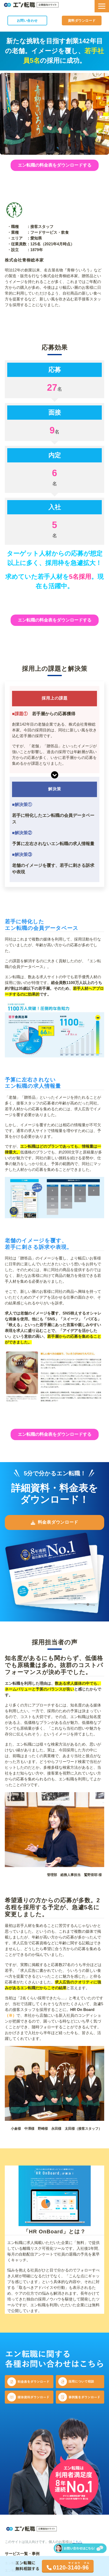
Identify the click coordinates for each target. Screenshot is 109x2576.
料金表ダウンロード (58, 1522)
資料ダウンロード (82, 20)
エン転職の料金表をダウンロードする (54, 165)
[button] (102, 6)
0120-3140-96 (71, 2567)
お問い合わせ (27, 20)
